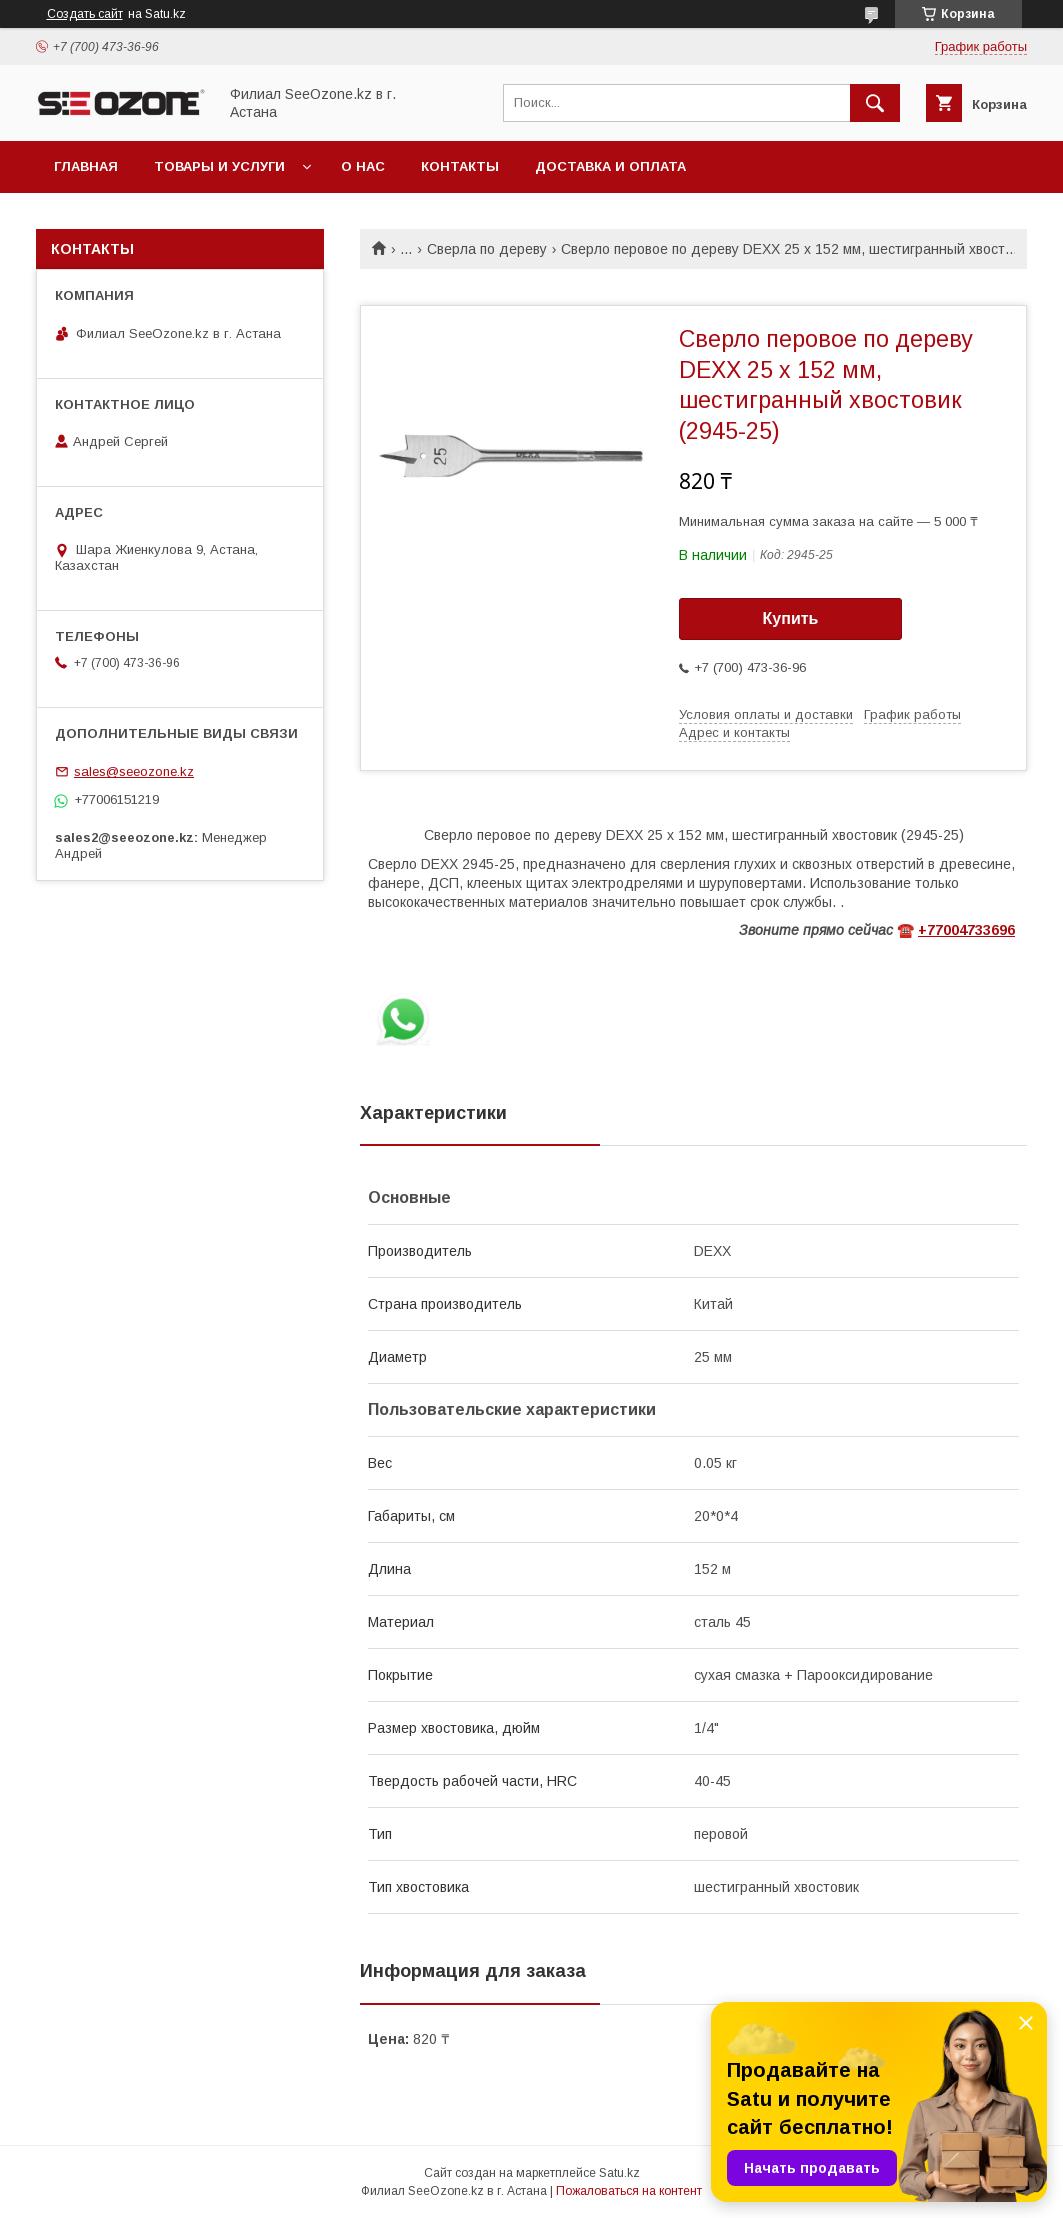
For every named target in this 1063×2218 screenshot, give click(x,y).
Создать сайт (85, 14)
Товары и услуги (219, 166)
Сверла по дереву (487, 249)
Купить (791, 618)
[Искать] (875, 103)
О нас (363, 166)
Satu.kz (619, 2173)
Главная (86, 166)
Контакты (460, 166)
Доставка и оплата (610, 166)
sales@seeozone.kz (134, 771)
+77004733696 (966, 930)
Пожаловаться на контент (629, 2191)
